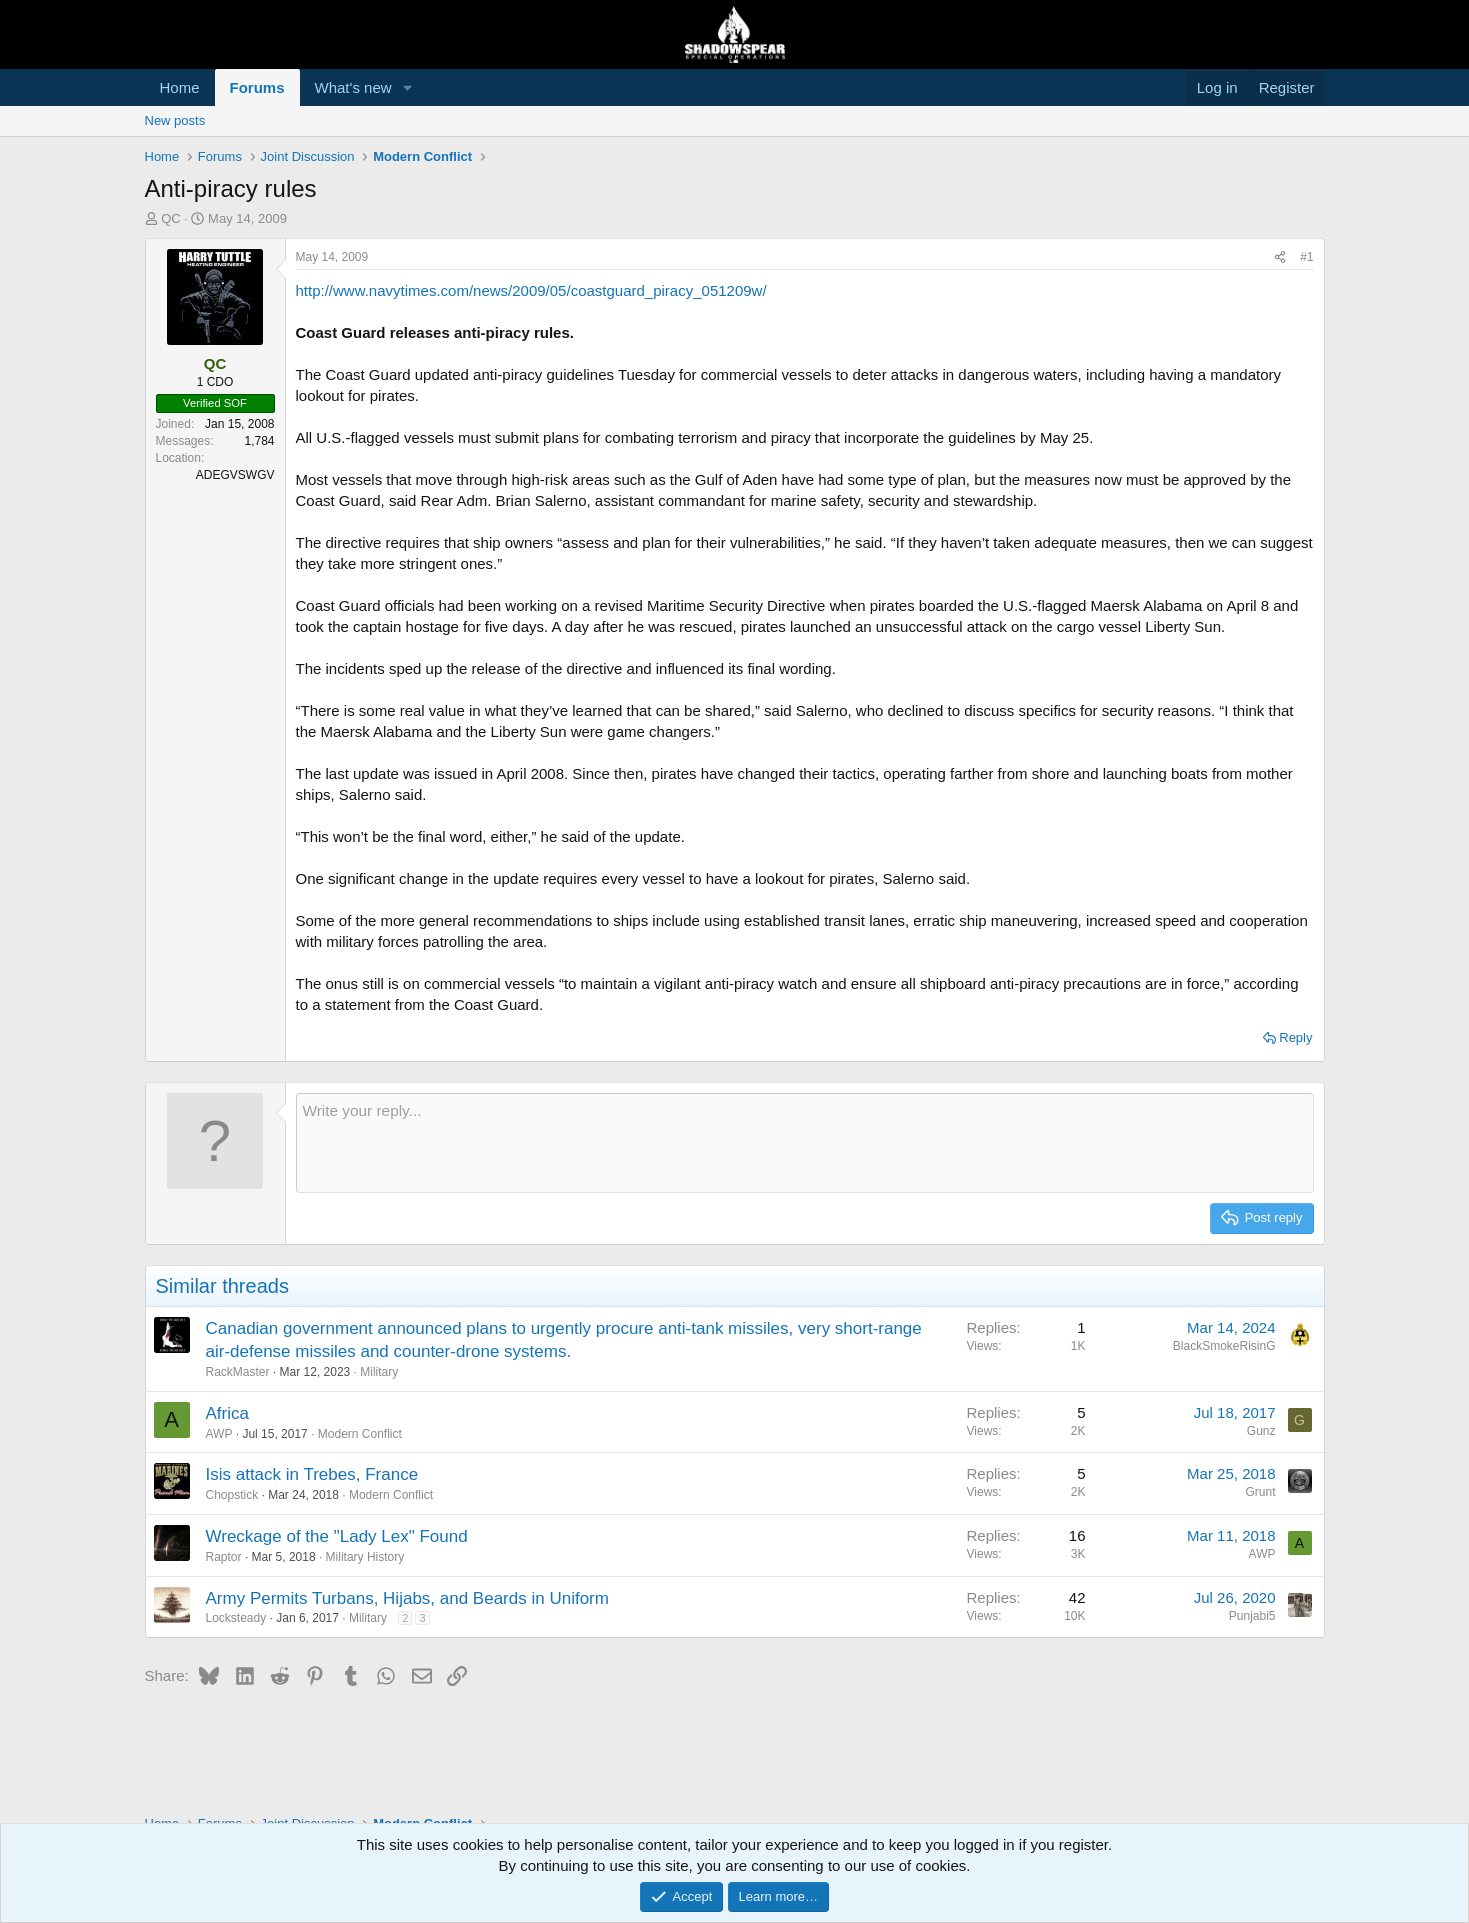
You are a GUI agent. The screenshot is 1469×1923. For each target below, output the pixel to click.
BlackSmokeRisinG (1224, 1346)
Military (379, 1372)
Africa (227, 1413)
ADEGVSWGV (235, 475)
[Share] (1280, 257)
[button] (407, 87)
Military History (365, 1557)
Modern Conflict (360, 1434)
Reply (1295, 1037)
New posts (175, 120)
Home (180, 87)
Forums (257, 87)
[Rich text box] (805, 1143)
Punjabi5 (1252, 1616)
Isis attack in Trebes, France (312, 1474)
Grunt (1260, 1492)
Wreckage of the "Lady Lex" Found (337, 1536)
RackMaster (238, 1372)
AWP (219, 1434)
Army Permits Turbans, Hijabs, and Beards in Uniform (407, 1598)
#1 (1306, 257)
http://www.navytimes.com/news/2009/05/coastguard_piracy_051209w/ (531, 290)
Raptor (224, 1557)
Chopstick (232, 1495)
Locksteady (236, 1618)
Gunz (1261, 1431)
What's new (353, 87)
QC (171, 218)
